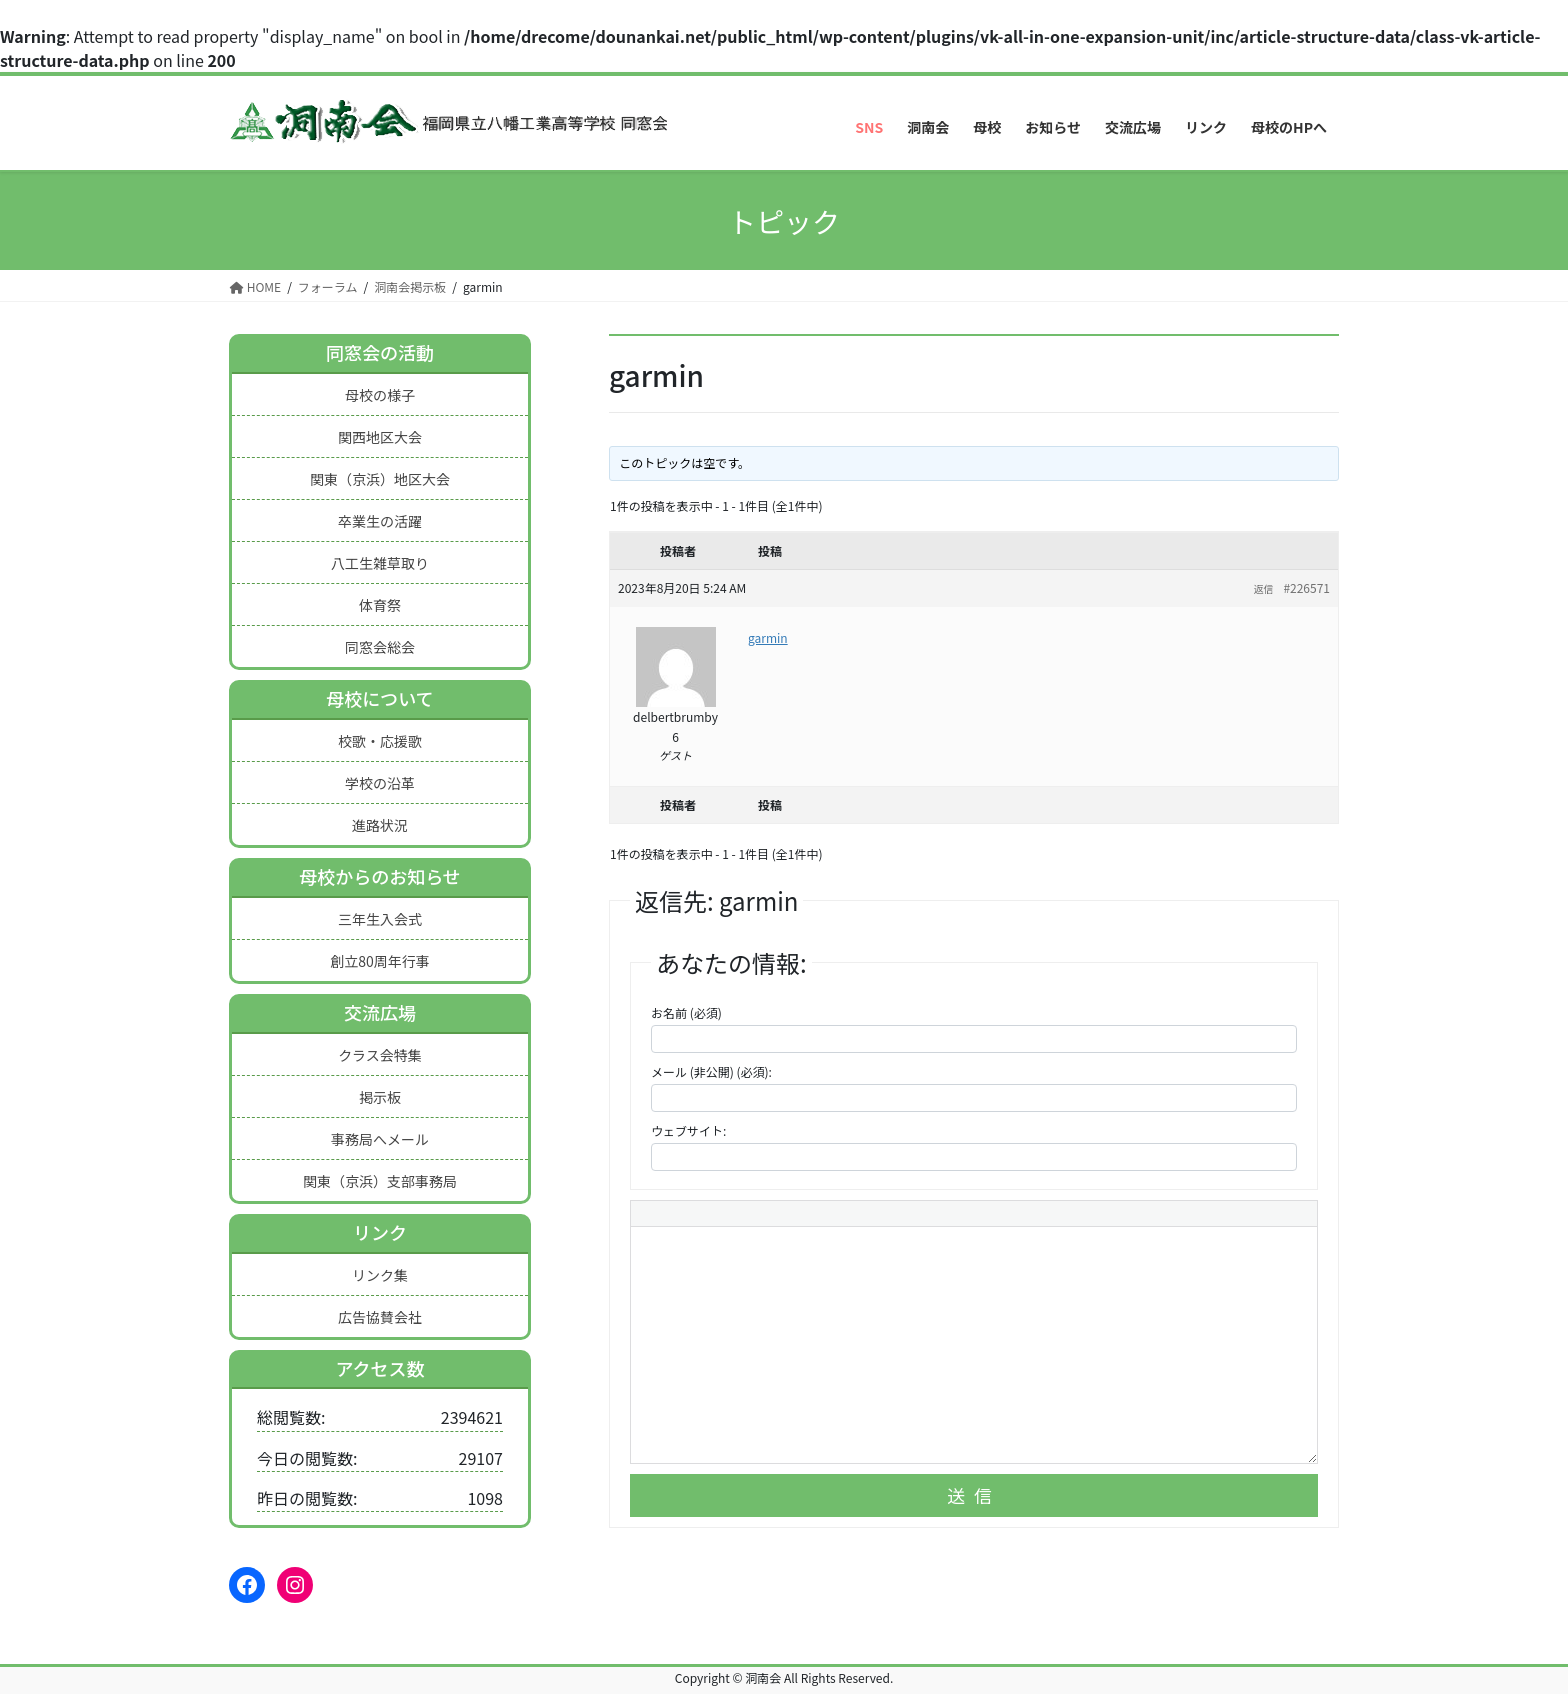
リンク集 (380, 1275)
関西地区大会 (380, 437)
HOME (255, 286)
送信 (974, 1495)
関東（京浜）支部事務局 (380, 1181)
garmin (768, 637)
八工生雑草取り (380, 563)
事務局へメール (380, 1139)
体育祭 (380, 605)
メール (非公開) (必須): (711, 1071)
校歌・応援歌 (380, 741)
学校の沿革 (380, 783)
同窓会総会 (380, 647)
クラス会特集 (380, 1055)
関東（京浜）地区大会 (380, 479)
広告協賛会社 (380, 1317)
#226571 (1306, 587)
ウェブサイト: (688, 1130)
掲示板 (380, 1097)
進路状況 (380, 825)
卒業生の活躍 (380, 521)
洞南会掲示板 (410, 286)
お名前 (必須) (686, 1012)
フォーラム (328, 286)
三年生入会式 (380, 919)
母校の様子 (380, 395)
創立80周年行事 (380, 961)
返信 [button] (1263, 588)
